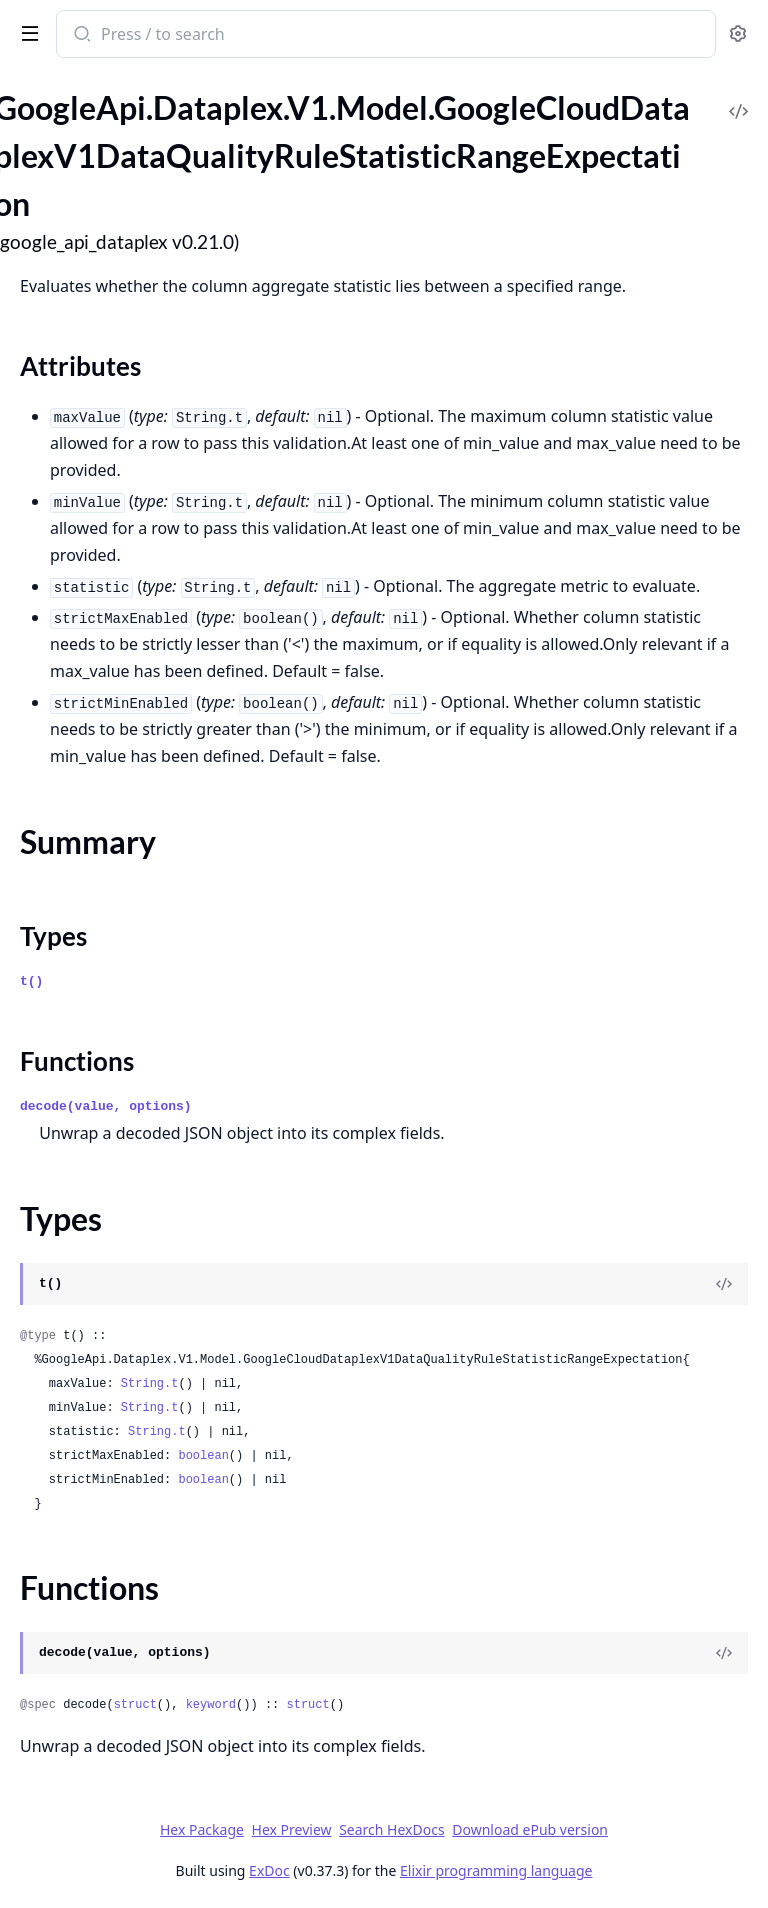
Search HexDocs (391, 1830)
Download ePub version (530, 1829)
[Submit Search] (80, 36)
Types (53, 936)
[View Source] (724, 1284)
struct (135, 1705)
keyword (211, 1705)
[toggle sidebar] (26, 32)
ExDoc (269, 1870)
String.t (150, 1384)
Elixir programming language (496, 1870)
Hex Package (202, 1829)
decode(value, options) (106, 1106)
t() (31, 981)
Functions (77, 1061)
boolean (203, 1456)
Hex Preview (292, 1829)
